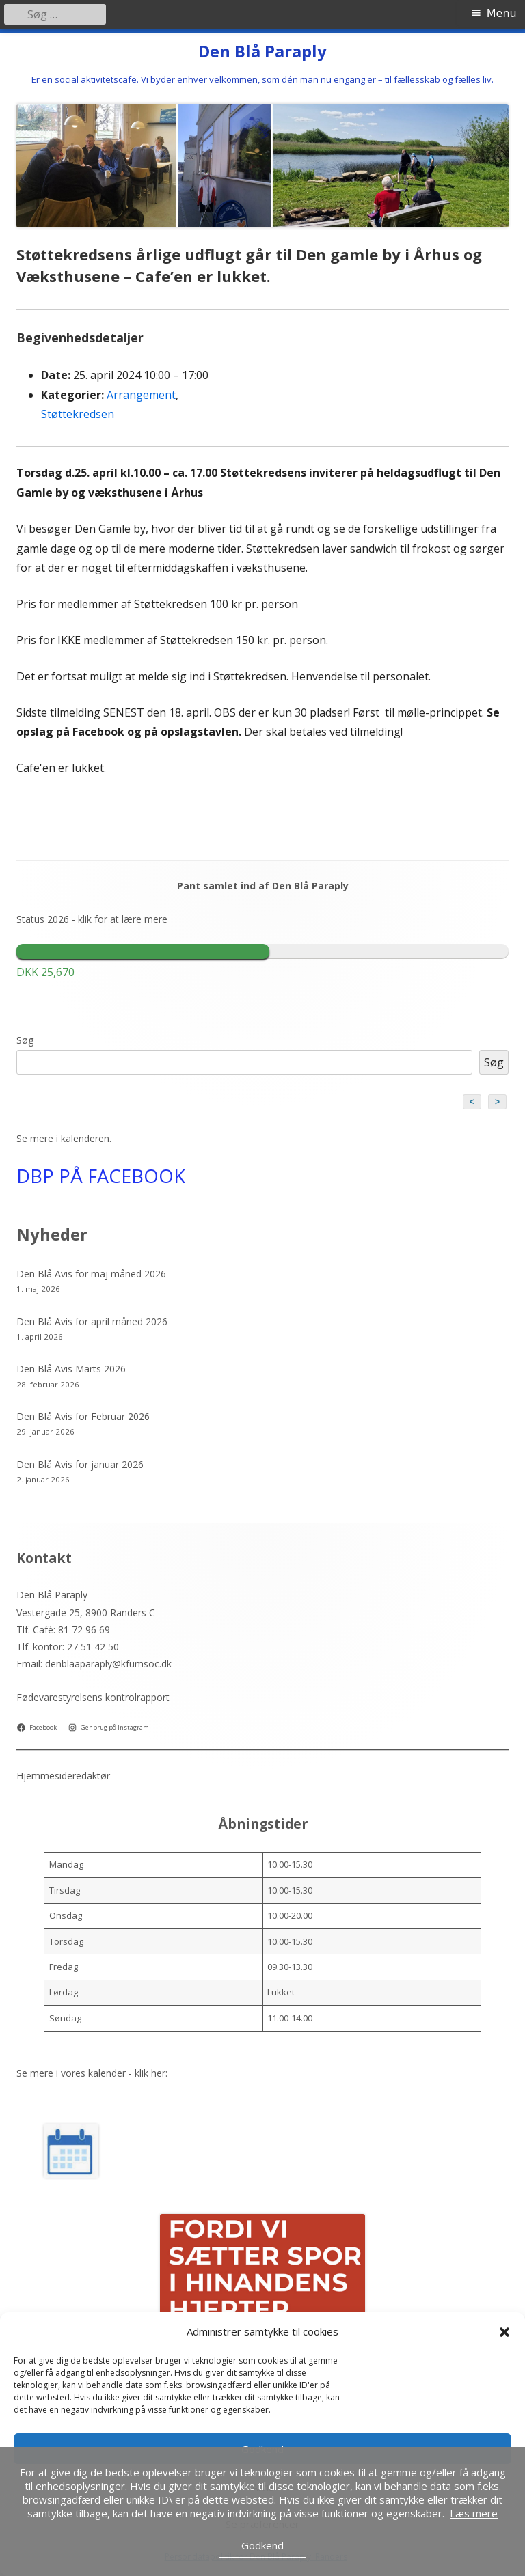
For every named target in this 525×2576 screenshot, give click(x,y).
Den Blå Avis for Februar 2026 (83, 1416)
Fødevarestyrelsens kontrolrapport (93, 1697)
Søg (24, 1040)
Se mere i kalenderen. (63, 1138)
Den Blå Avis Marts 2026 (71, 1368)
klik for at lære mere (122, 919)
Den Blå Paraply (262, 51)
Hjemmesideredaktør (63, 1775)
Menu (502, 13)
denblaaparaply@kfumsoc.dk (108, 1663)
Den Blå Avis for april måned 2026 (91, 1321)
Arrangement (141, 394)
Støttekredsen (77, 413)
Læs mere (474, 2513)
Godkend (262, 2545)
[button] (504, 2332)
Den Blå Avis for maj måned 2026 (91, 1273)
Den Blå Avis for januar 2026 (80, 1464)
